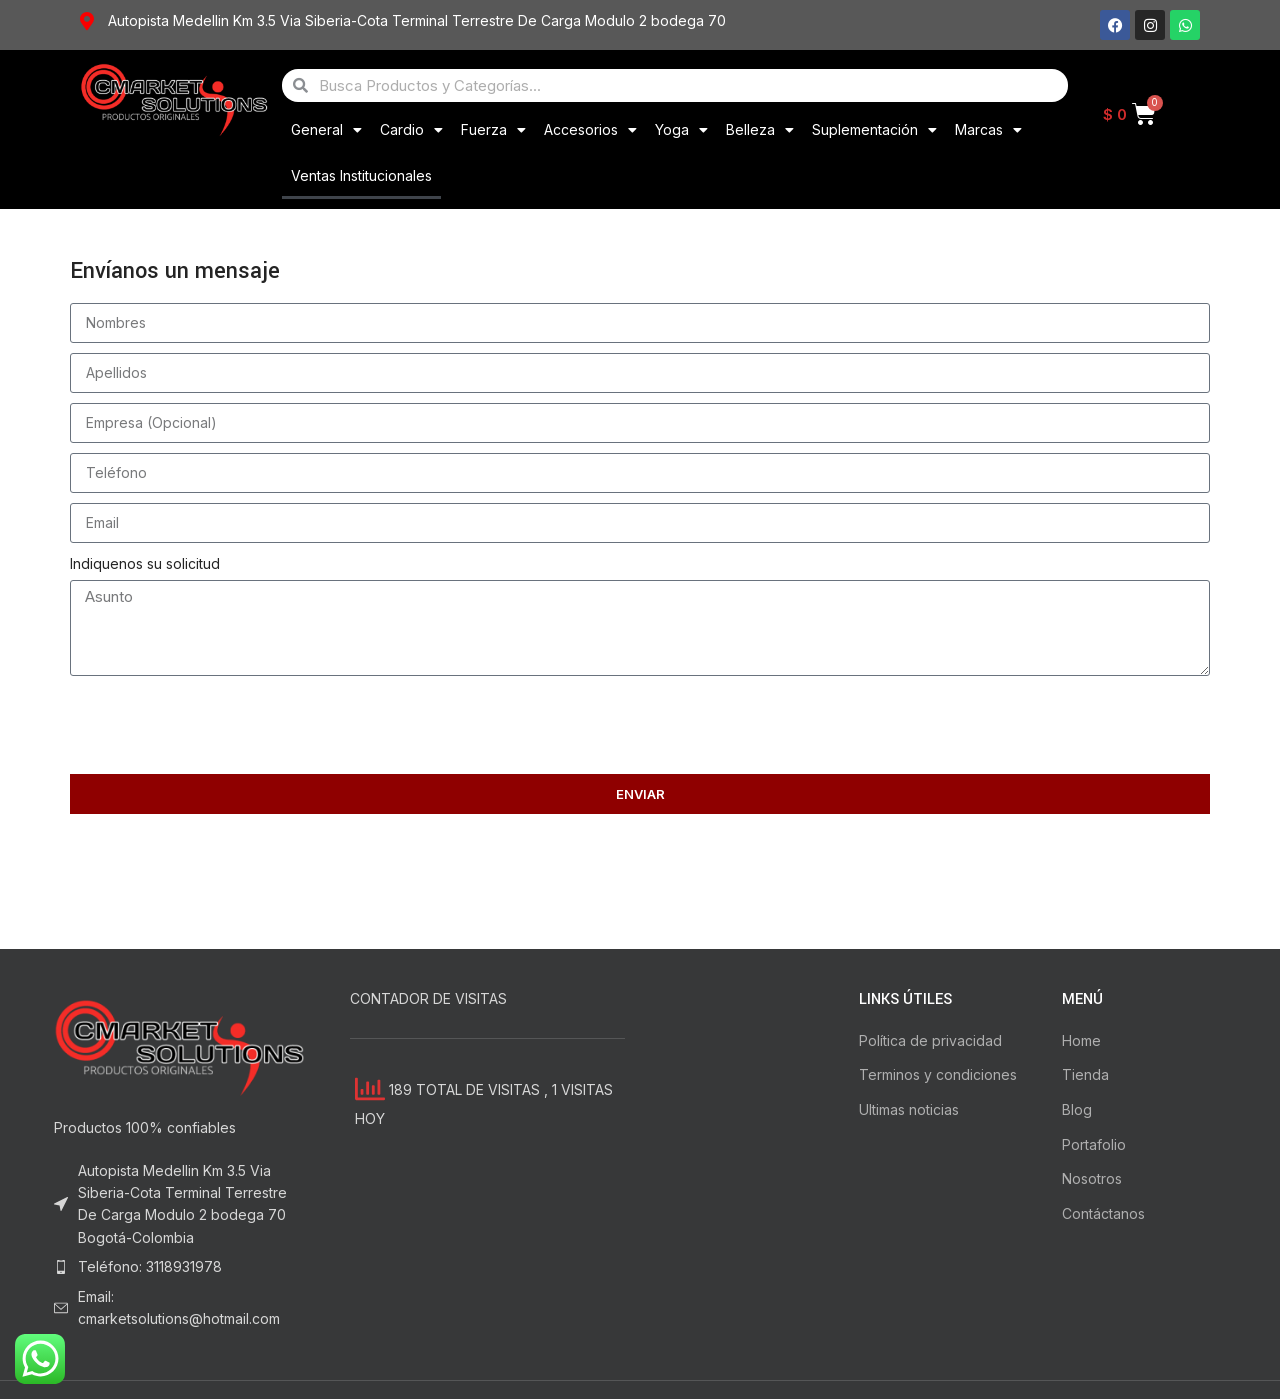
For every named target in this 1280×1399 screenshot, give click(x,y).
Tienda (1085, 1074)
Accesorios (590, 130)
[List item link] (182, 1267)
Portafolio (1094, 1144)
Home (1081, 1040)
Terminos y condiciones (938, 1074)
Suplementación (874, 130)
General (326, 130)
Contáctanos (1103, 1213)
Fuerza (493, 130)
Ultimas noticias (909, 1109)
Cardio (411, 130)
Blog (1077, 1109)
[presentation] (222, 725)
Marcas (988, 130)
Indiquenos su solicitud (145, 563)
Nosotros (1092, 1178)
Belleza (760, 130)
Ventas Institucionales (361, 175)
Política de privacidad (930, 1040)
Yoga (681, 130)
